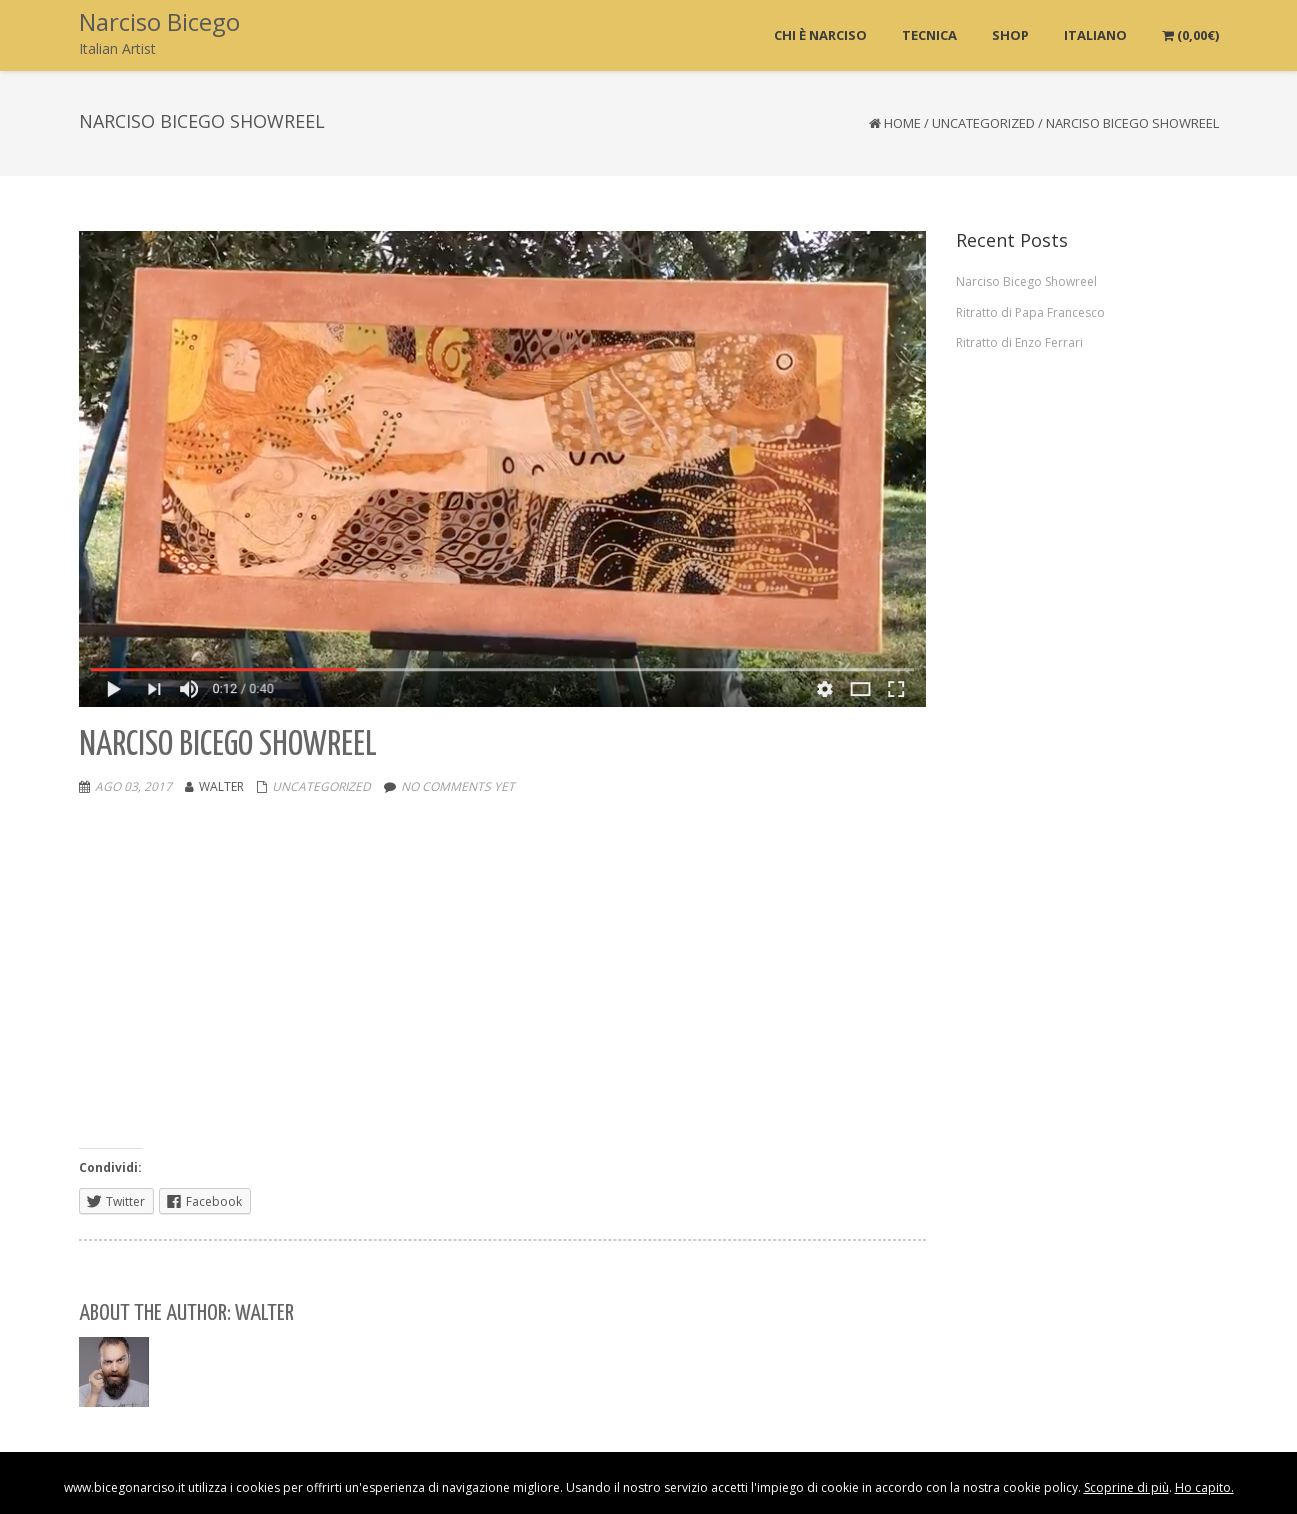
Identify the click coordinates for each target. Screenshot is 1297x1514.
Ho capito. (1204, 1487)
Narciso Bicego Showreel (1026, 281)
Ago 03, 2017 (133, 786)
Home (902, 123)
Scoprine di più (1126, 1487)
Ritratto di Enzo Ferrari (1019, 342)
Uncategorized (983, 123)
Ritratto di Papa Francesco (1030, 312)
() (1190, 35)
